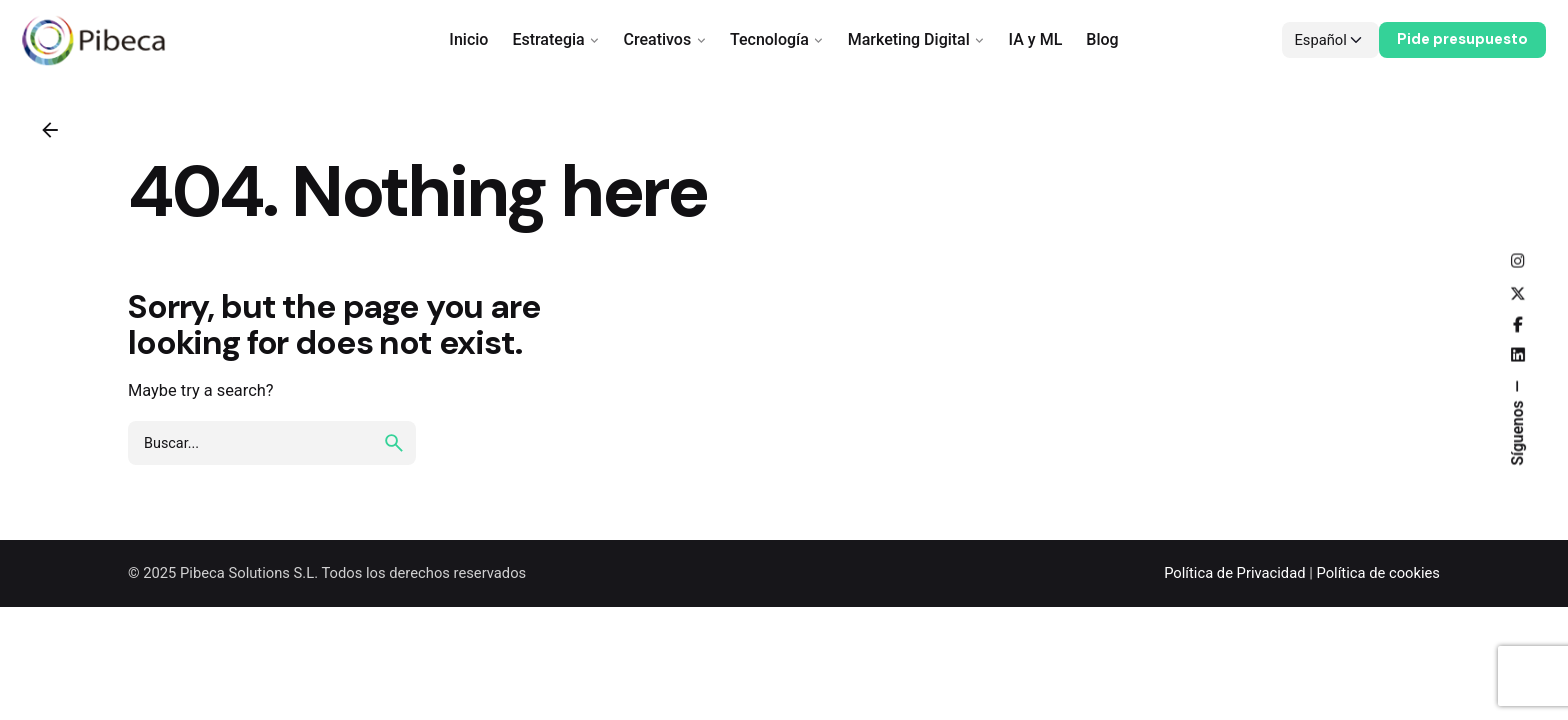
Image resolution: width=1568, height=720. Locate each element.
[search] (394, 443)
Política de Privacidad (1234, 573)
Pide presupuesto (1462, 39)
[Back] (50, 130)
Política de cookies (1378, 573)
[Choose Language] (1330, 40)
